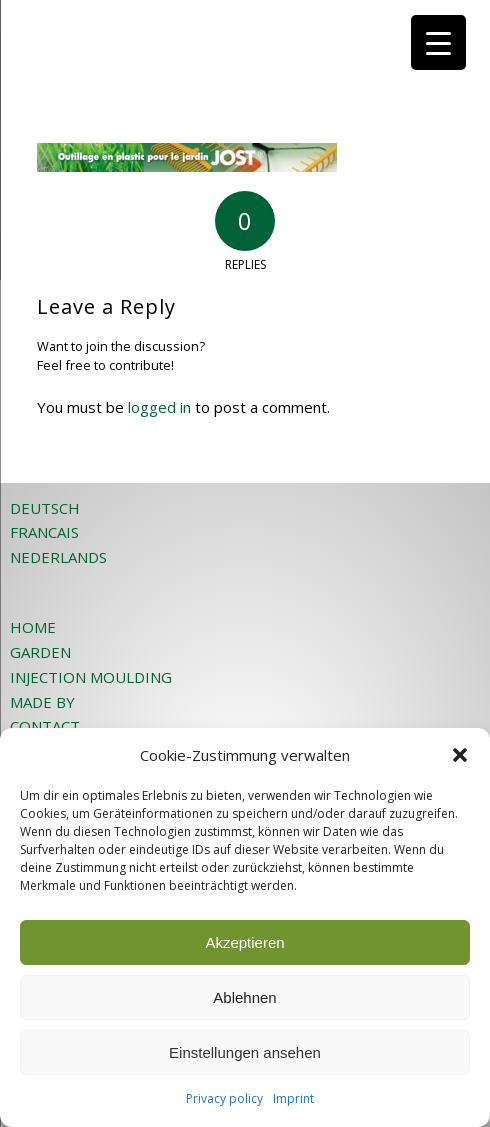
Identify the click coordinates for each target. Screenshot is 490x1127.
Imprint (293, 1098)
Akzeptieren (244, 942)
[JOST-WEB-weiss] (203, 40)
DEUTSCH (45, 508)
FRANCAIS (44, 532)
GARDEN (40, 652)
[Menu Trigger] (438, 42)
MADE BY (42, 702)
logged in (159, 407)
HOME (33, 627)
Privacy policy (224, 1098)
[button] (460, 755)
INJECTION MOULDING (91, 677)
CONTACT (45, 726)
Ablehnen (244, 997)
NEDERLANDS (58, 557)
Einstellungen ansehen (245, 1052)
